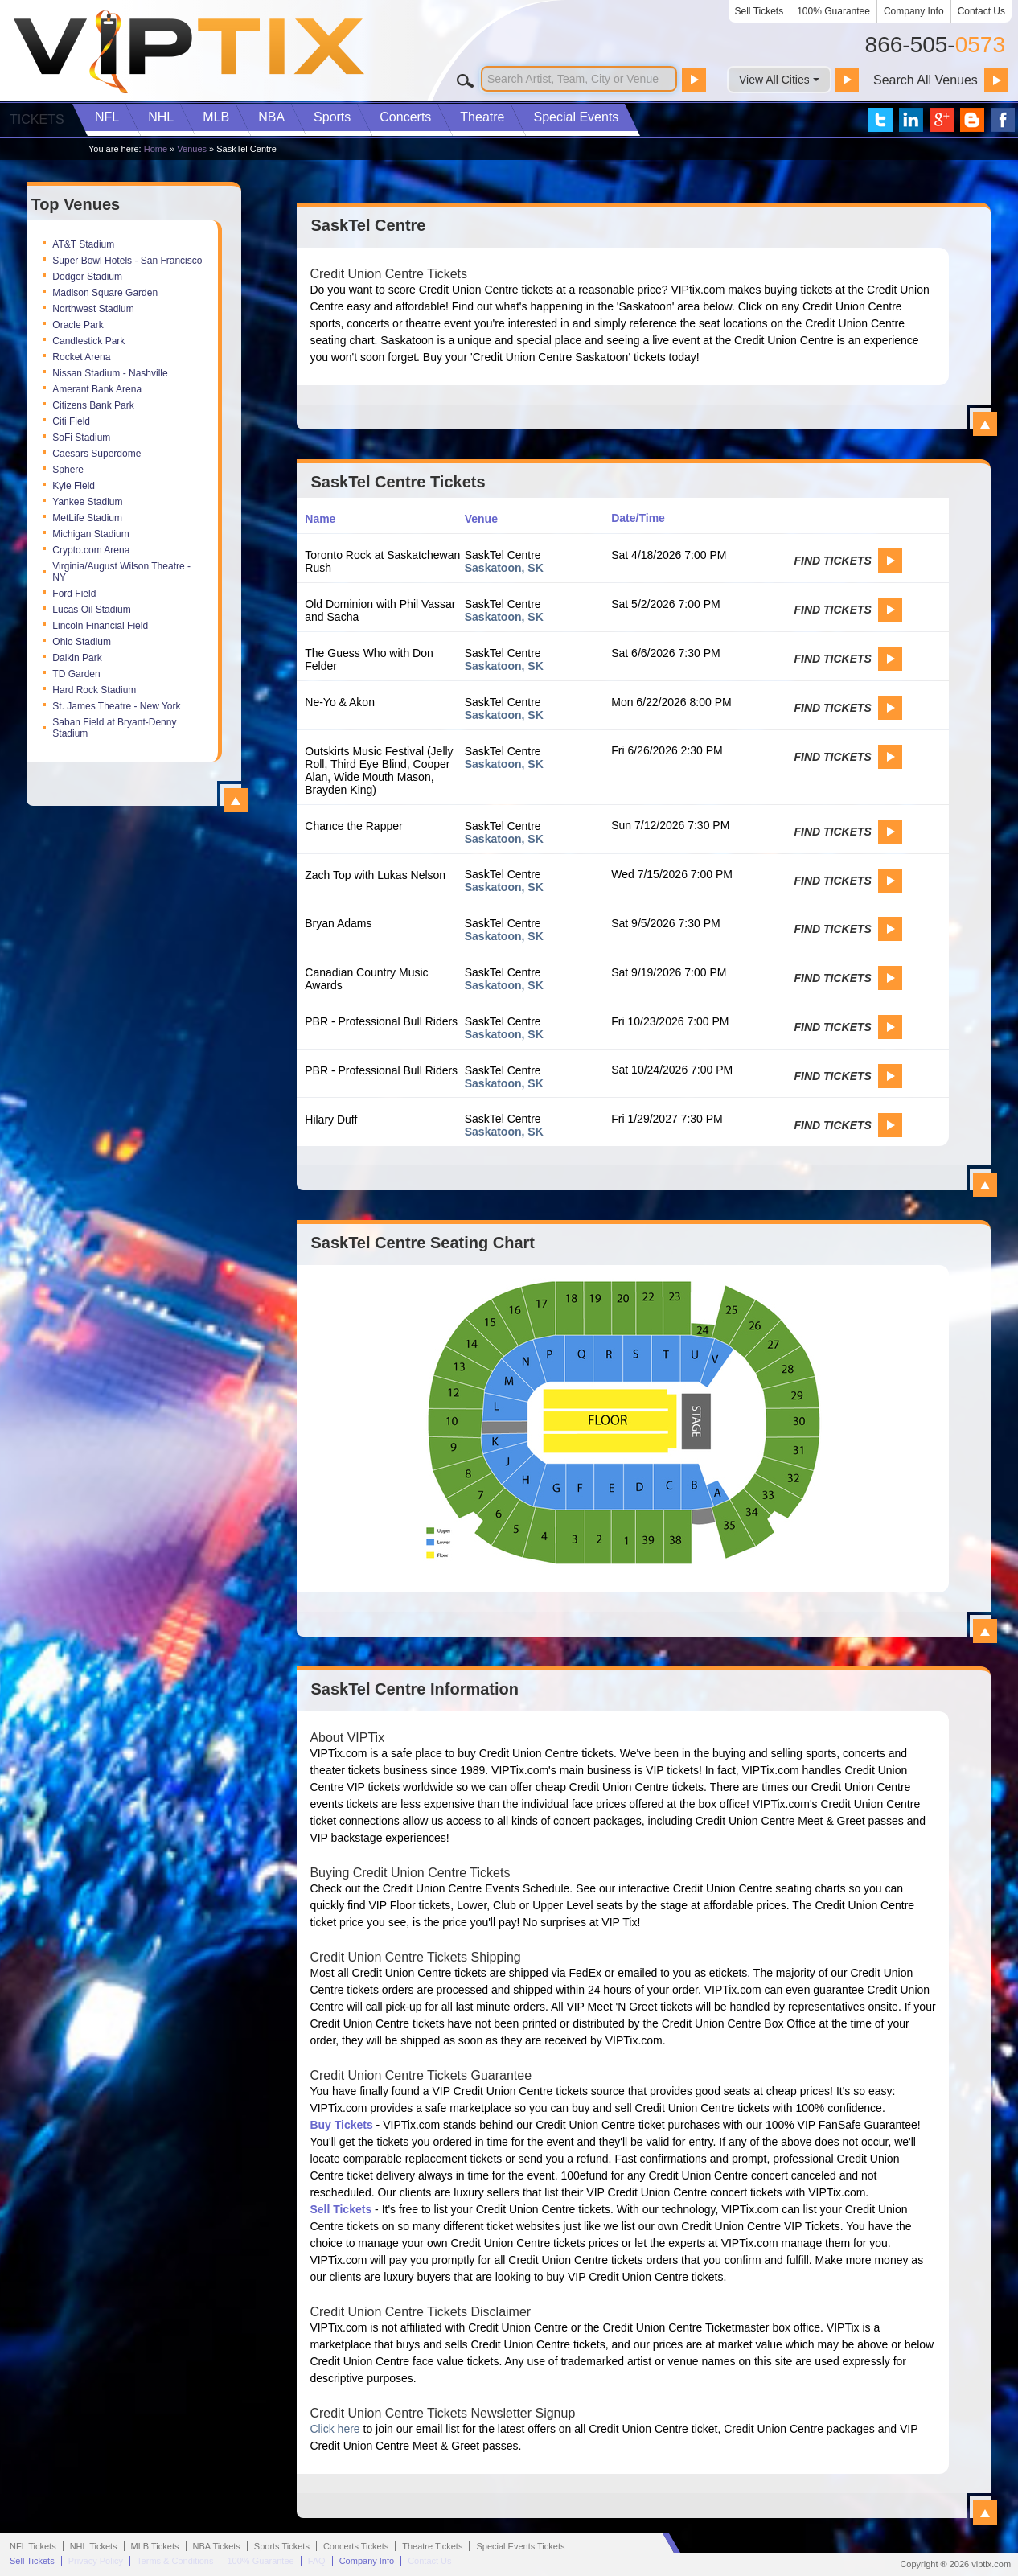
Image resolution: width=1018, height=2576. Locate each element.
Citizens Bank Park (92, 405)
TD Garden (76, 674)
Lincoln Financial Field (100, 625)
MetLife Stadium (87, 518)
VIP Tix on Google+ (942, 120)
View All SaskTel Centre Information (985, 2512)
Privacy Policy (95, 2561)
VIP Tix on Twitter (880, 120)
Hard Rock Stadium (94, 690)
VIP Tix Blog (972, 120)
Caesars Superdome (96, 453)
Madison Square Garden (105, 292)
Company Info (914, 11)
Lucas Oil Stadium (91, 609)
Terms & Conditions (175, 2561)
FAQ (317, 2561)
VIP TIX (188, 52)
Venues (192, 149)
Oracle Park (77, 325)
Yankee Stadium (87, 501)
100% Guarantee (833, 11)
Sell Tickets (759, 11)
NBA (271, 117)
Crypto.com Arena (90, 550)
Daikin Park (76, 658)
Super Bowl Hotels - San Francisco (127, 260)
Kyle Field (73, 485)
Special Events (575, 117)
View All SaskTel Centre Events (985, 1185)
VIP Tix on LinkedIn (911, 120)
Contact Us (981, 11)
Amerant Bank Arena (97, 389)
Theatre (482, 117)
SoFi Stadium (81, 437)
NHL (161, 117)
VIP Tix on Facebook (1003, 120)
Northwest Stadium (92, 308)
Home (155, 149)
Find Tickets (832, 560)
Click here (334, 2428)
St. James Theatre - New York (116, 706)
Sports (332, 117)
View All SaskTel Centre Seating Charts (985, 1631)
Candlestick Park (88, 341)
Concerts (405, 117)
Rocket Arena (81, 357)
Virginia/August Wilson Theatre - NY (121, 572)
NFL (107, 117)
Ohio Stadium (81, 641)
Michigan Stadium (90, 534)
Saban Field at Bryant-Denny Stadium (114, 728)
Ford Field (74, 593)
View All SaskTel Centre (985, 424)
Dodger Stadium (87, 276)
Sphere (68, 469)
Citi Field (71, 421)
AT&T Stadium (83, 244)
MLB (216, 117)
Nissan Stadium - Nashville (109, 373)
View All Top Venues (236, 800)
